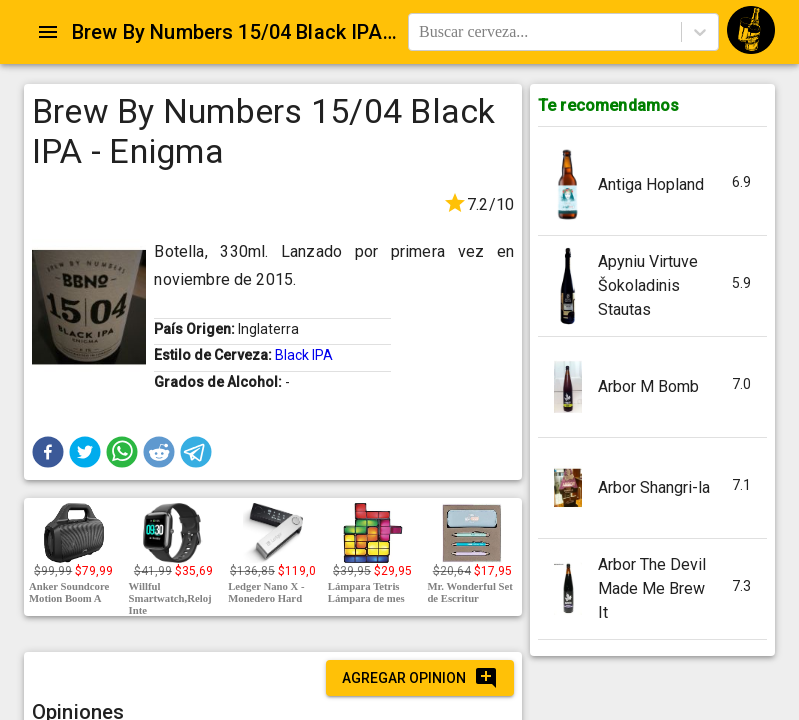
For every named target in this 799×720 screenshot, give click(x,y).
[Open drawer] (48, 32)
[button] (48, 452)
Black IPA (304, 355)
